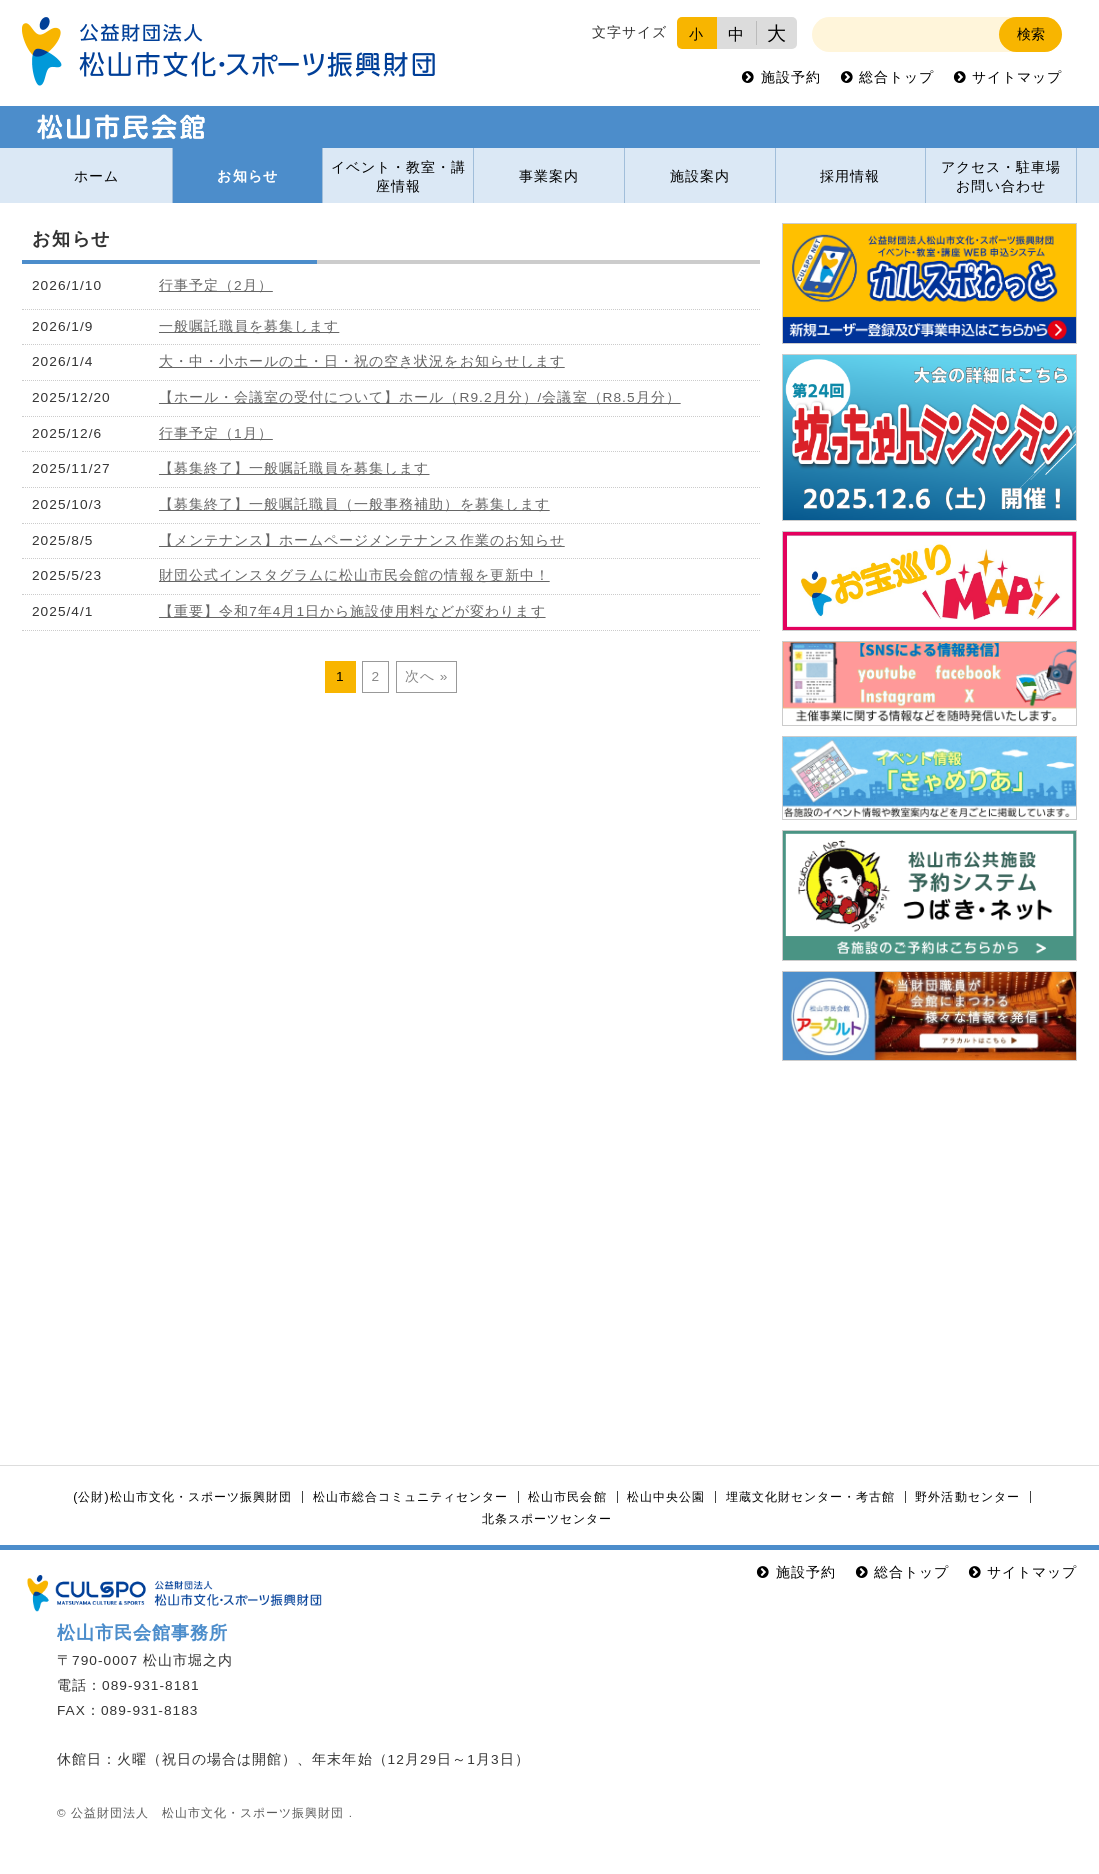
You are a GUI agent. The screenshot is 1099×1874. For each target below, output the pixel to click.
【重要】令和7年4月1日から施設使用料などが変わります (352, 611)
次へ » (427, 676)
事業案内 (549, 176)
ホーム (96, 176)
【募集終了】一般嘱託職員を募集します (294, 468)
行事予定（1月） (216, 433)
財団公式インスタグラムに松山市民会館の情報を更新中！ (354, 575)
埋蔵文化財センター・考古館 (810, 1497)
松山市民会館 (567, 1497)
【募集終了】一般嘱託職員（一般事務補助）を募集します (354, 504)
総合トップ (896, 77)
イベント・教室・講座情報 (398, 177)
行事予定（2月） (216, 285)
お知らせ (247, 176)
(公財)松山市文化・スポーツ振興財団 (182, 1497)
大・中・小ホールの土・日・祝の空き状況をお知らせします (362, 361)
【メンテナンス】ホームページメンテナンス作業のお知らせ (362, 540)
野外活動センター (967, 1497)
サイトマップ (1017, 77)
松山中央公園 (666, 1497)
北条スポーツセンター (547, 1519)
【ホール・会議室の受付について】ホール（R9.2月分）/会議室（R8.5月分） (420, 397)
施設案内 (700, 176)
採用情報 (850, 176)
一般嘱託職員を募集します (249, 326)
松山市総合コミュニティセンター (410, 1497)
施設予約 (791, 77)
